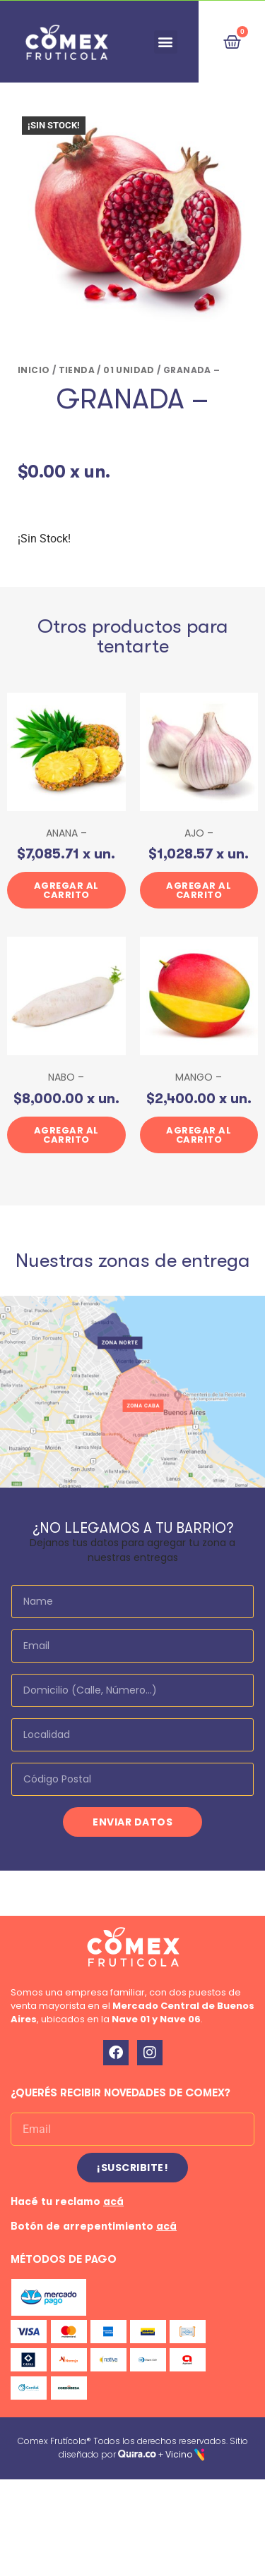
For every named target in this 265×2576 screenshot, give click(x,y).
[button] (165, 42)
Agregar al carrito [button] (66, 890)
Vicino (178, 2454)
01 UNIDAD (129, 370)
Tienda (77, 370)
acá (113, 2201)
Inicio (33, 370)
